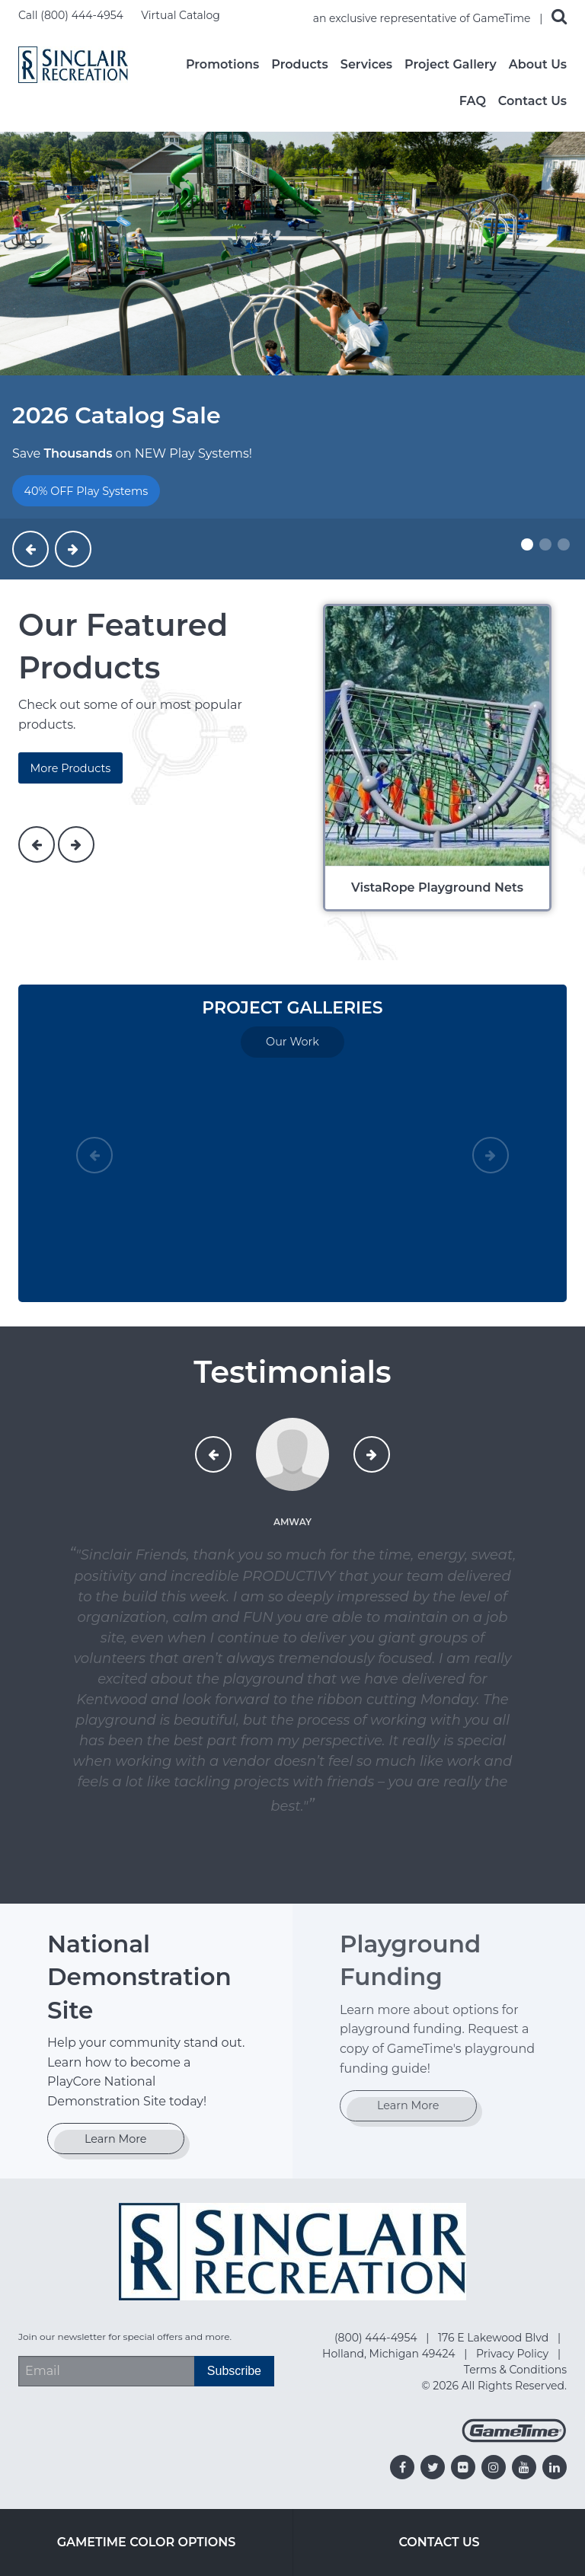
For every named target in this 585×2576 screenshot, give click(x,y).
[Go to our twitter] (432, 2467)
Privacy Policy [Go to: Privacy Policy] (513, 2354)
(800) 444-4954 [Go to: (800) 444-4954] (377, 2338)
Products (299, 65)
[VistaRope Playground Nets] (439, 757)
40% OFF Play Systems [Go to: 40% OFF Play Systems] (86, 491)
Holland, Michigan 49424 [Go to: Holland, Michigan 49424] (390, 2354)
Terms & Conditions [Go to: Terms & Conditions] (515, 2369)
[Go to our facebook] (402, 2467)
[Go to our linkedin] (554, 2467)
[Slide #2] (545, 544)
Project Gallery (450, 65)
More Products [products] (70, 768)
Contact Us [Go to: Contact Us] (438, 2542)
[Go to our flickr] (463, 2467)
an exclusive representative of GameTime (423, 18)
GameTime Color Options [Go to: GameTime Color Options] (146, 2542)
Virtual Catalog (180, 15)
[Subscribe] (234, 2371)
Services (366, 65)
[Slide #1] (527, 544)
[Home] (73, 63)
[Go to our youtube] (524, 2467)
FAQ (472, 101)
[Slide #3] (564, 544)
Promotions (222, 65)
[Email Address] (106, 2371)
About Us (538, 65)
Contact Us (532, 101)
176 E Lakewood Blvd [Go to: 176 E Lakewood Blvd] (494, 2338)
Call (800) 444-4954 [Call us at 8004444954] (72, 15)
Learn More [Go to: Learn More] (116, 2139)
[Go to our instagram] (493, 2467)
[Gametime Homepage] (514, 2438)
